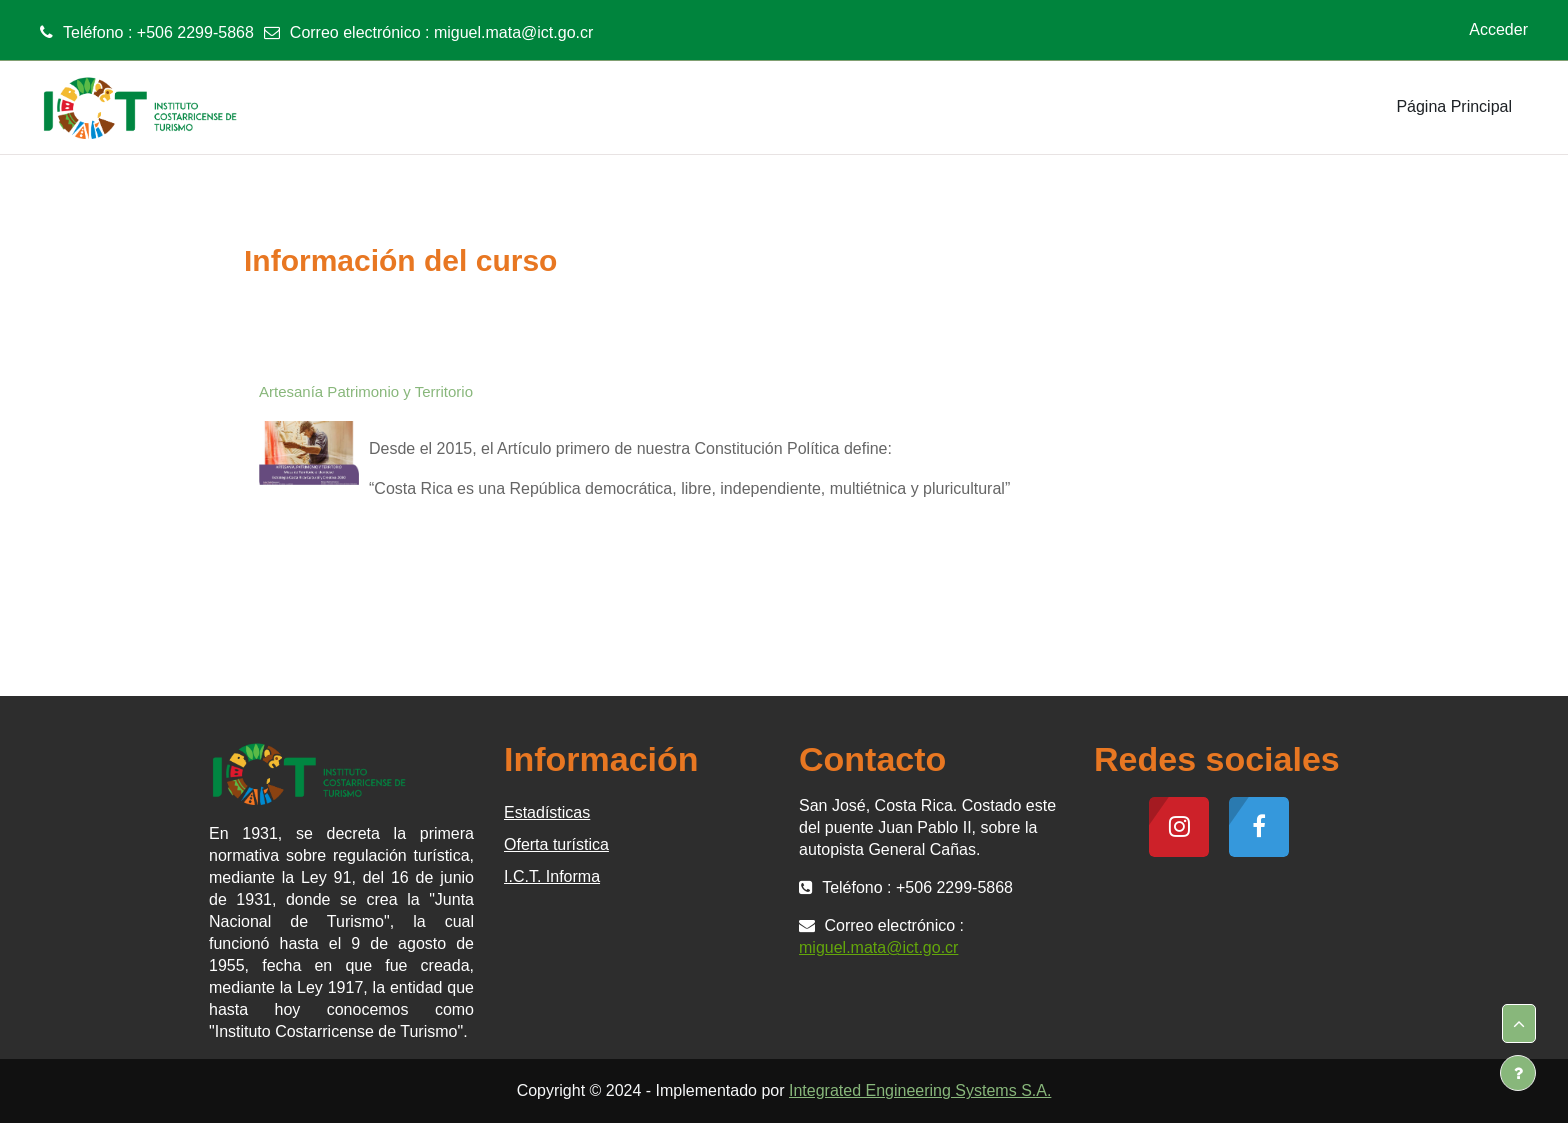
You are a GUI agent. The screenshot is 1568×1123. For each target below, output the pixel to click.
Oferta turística (556, 844)
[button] (1519, 1024)
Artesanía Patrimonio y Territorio (366, 391)
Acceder (1498, 29)
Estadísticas (547, 812)
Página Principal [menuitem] (1454, 106)
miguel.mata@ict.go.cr (513, 32)
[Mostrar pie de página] (1518, 1073)
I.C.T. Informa (552, 876)
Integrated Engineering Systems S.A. (920, 1090)
